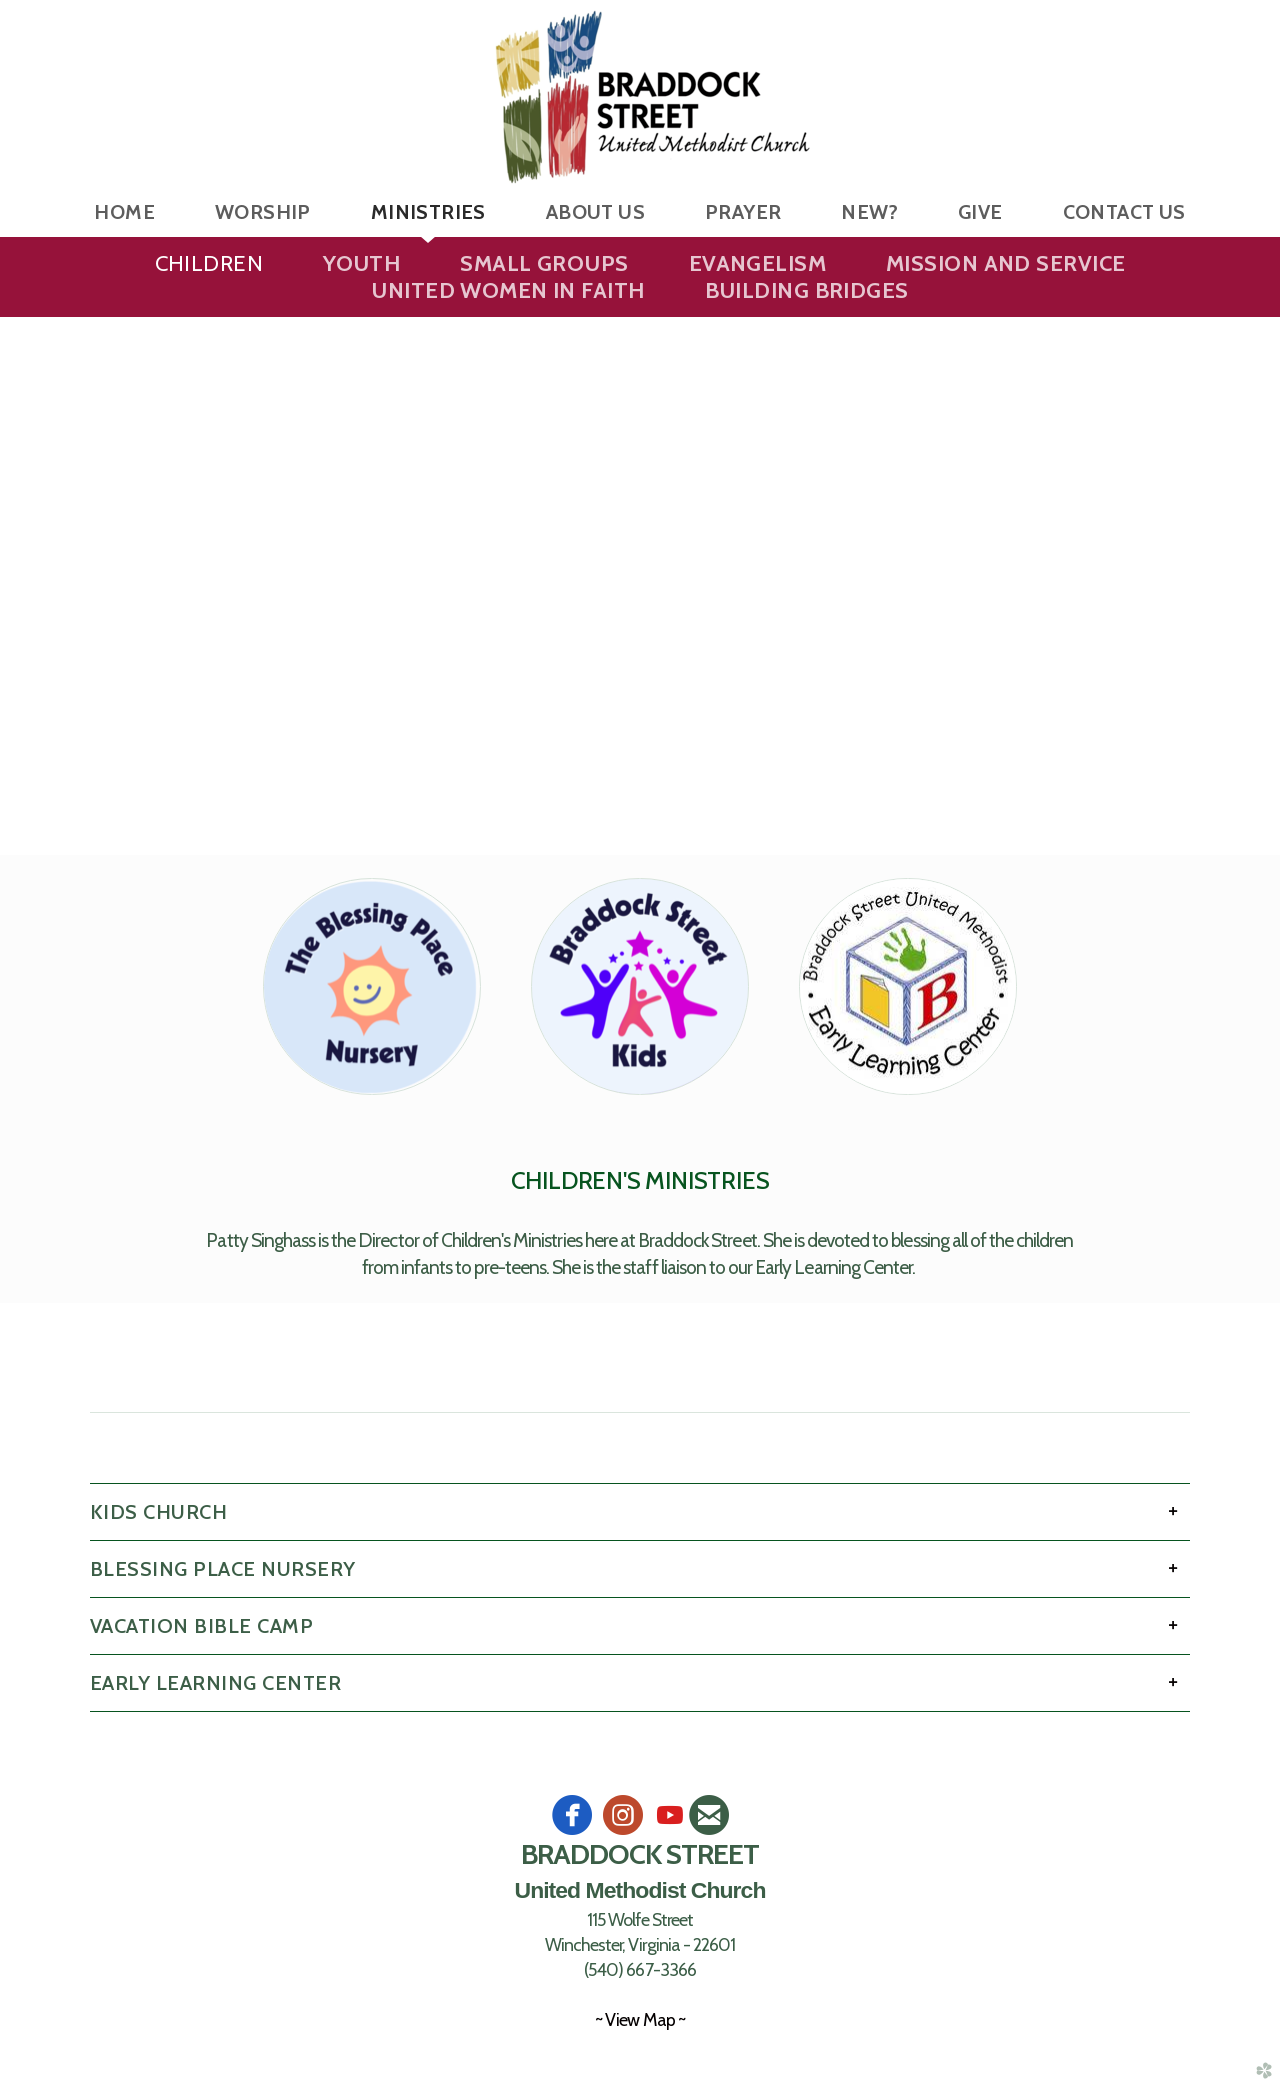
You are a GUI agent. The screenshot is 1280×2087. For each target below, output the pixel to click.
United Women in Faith (507, 290)
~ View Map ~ (639, 2019)
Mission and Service (1005, 263)
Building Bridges (807, 290)
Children (209, 263)
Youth (361, 263)
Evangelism (757, 263)
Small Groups (544, 263)
